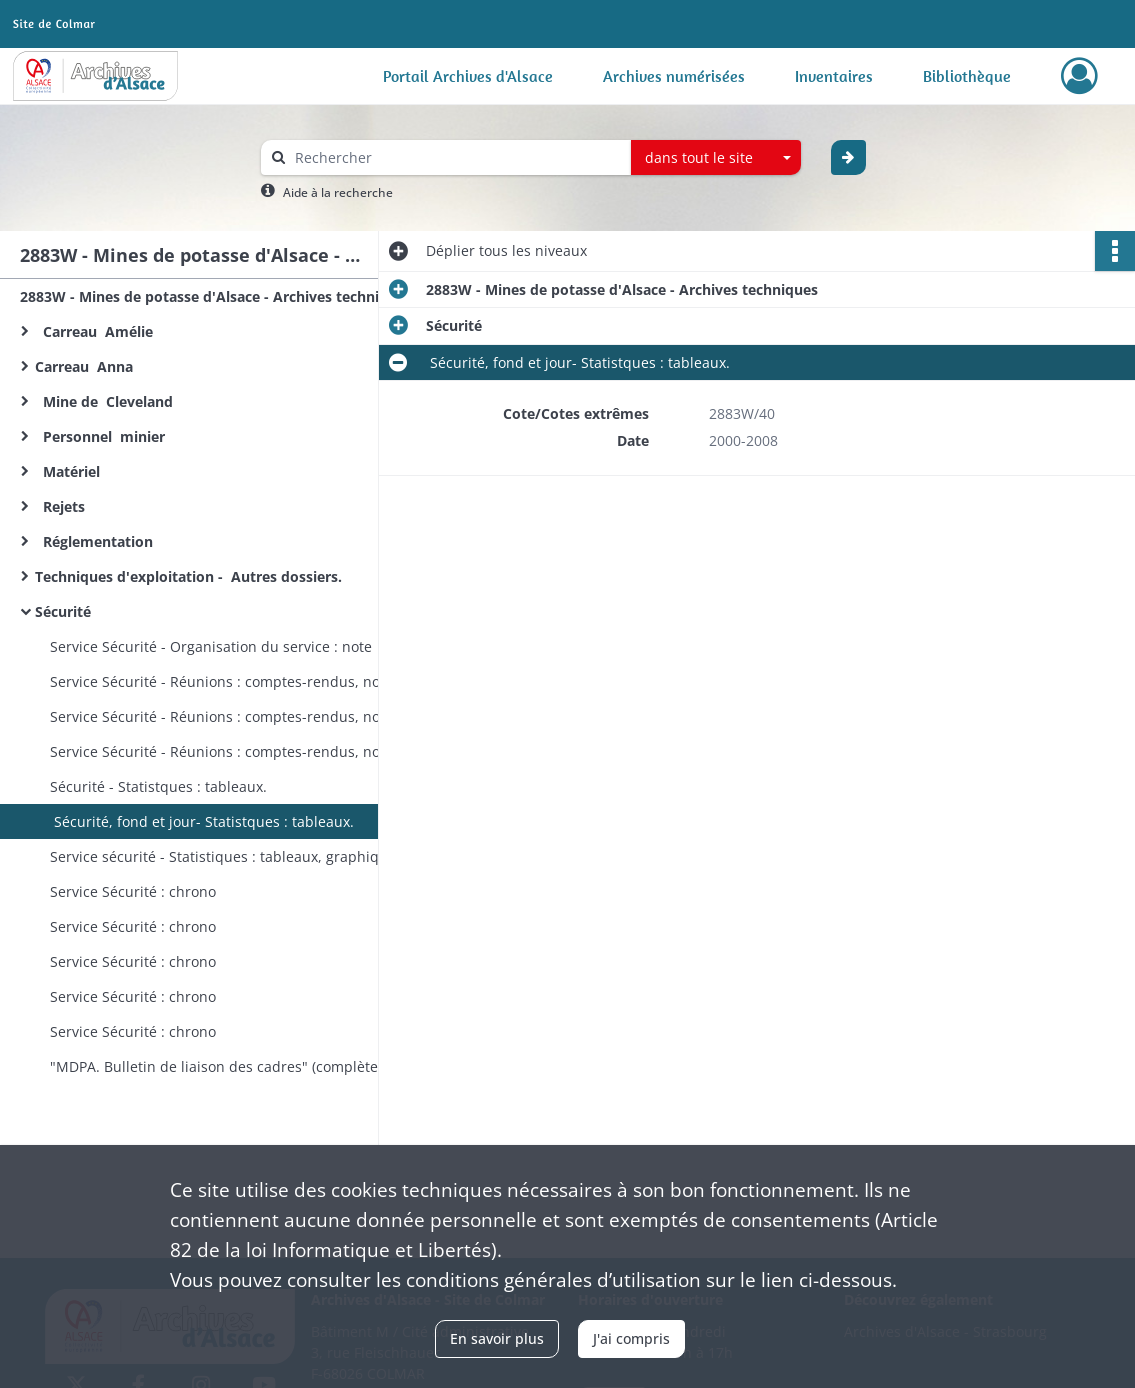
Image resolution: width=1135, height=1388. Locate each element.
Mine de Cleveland (108, 401)
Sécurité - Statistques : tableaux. (158, 786)
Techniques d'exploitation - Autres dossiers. (190, 576)
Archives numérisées (674, 76)
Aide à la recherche (338, 192)
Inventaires (834, 76)
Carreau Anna (88, 366)
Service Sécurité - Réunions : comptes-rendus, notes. (227, 681)
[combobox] (716, 158)
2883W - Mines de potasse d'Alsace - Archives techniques (216, 296)
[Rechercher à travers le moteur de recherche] (456, 157)
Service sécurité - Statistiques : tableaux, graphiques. (228, 856)
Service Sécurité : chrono (133, 891)
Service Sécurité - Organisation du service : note (211, 646)
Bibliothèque (967, 76)
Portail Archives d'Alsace (468, 76)
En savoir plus (497, 1338)
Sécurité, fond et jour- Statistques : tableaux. (202, 821)
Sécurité (67, 611)
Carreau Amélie (94, 331)
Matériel (69, 471)
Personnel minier (100, 436)
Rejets (62, 506)
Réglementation (98, 541)
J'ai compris (631, 1338)
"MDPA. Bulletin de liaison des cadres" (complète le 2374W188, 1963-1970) (250, 1066)
